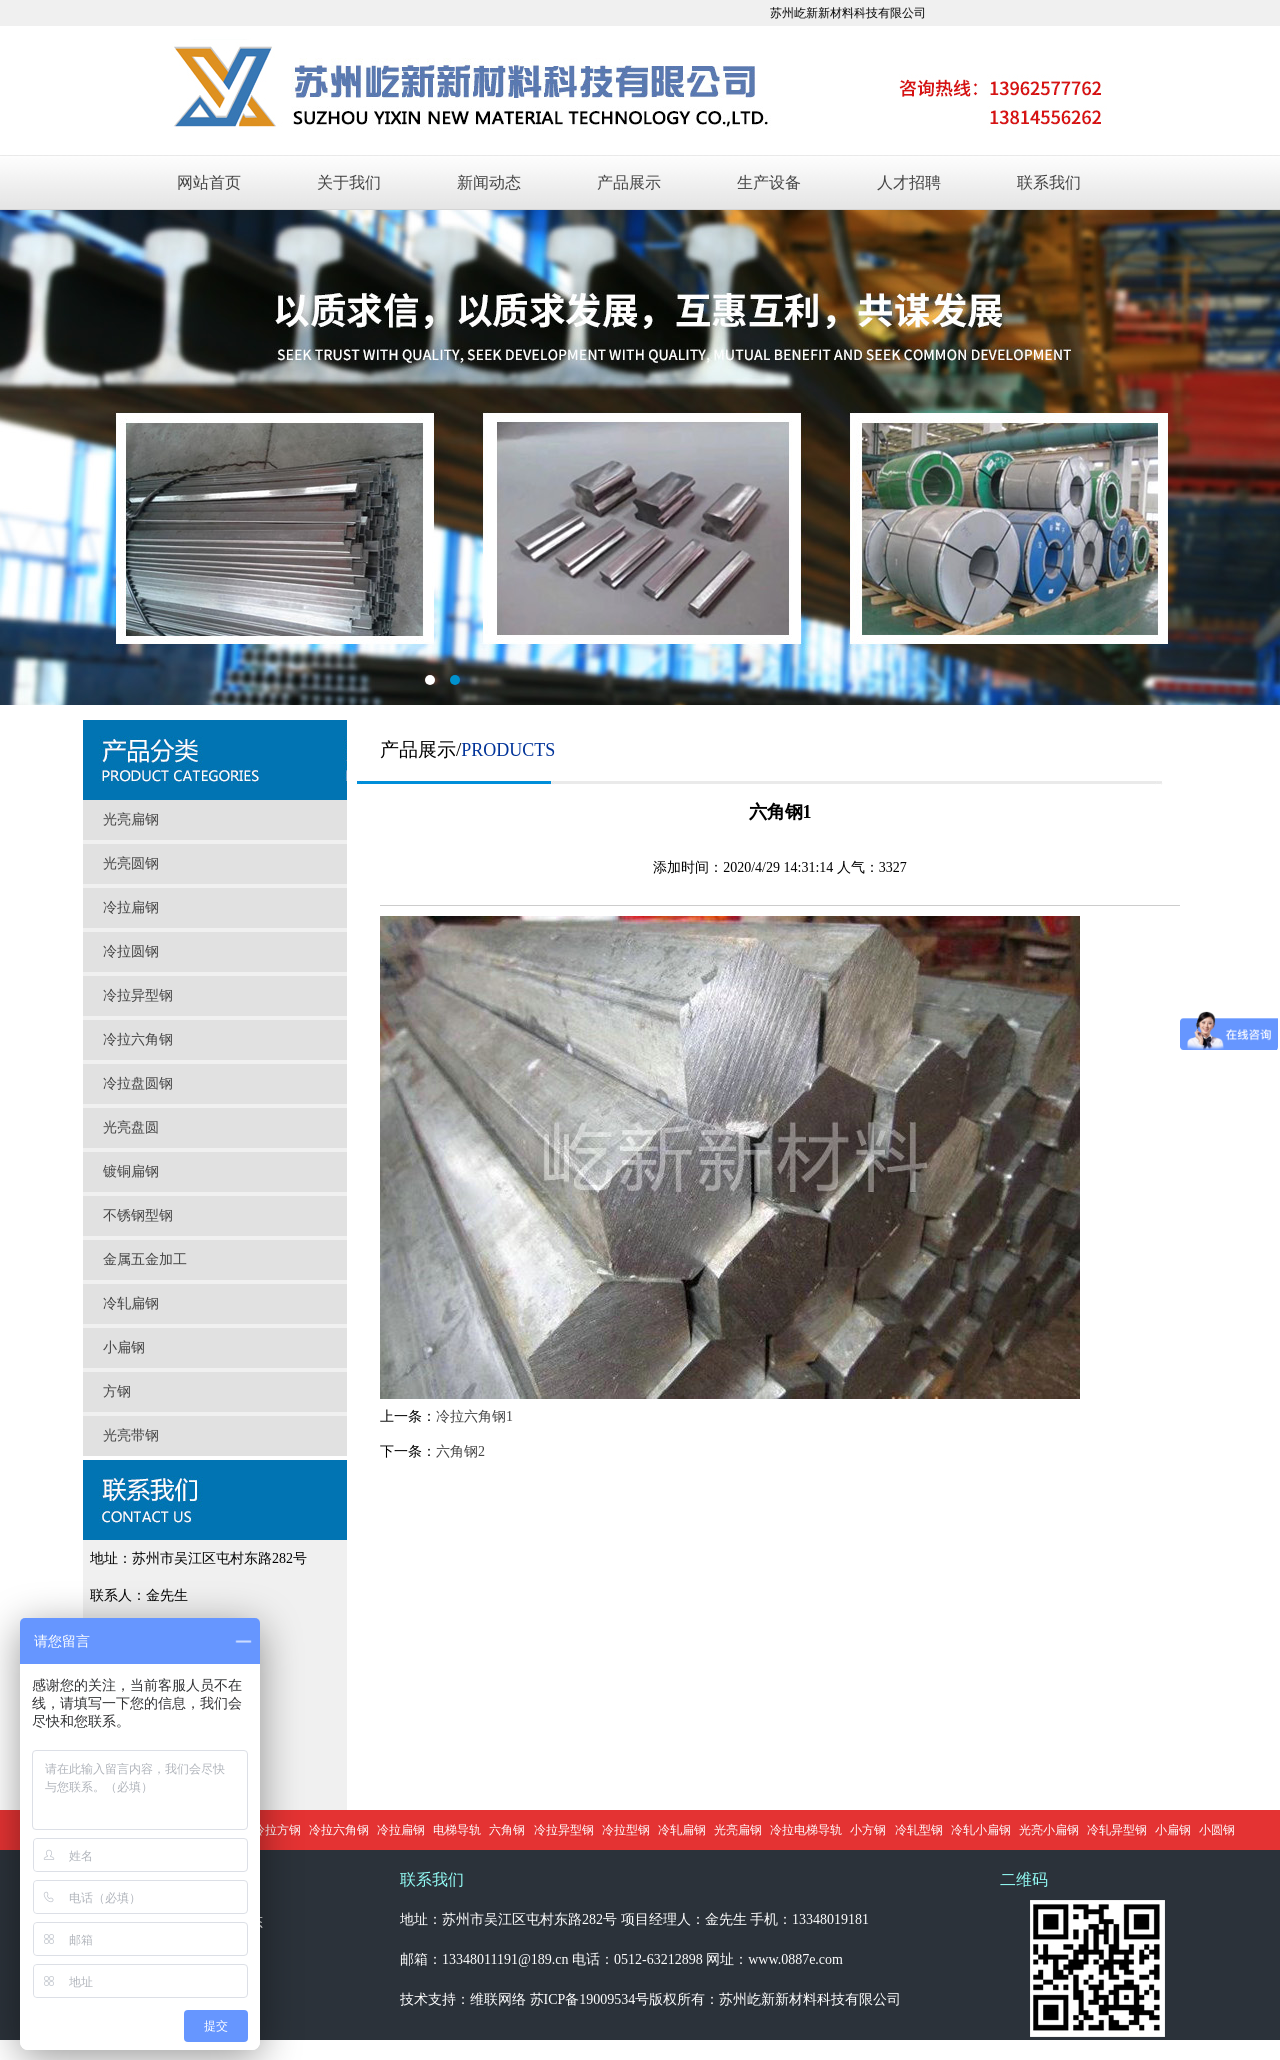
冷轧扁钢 (131, 1303)
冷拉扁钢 (131, 907)
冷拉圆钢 (131, 951)
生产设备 (769, 182)
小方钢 (868, 1830)
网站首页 (209, 182)
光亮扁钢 (131, 819)
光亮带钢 (131, 1435)
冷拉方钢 (277, 1830)
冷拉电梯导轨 (806, 1830)
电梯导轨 (457, 1830)
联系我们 (1049, 182)
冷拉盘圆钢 (138, 1083)
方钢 (117, 1391)
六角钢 (507, 1830)
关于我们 (349, 182)
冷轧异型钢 (1117, 1830)
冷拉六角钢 (138, 1039)
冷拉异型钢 (138, 995)
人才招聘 (909, 182)
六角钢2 (460, 1451)
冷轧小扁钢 (981, 1830)
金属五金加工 (145, 1259)
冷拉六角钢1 (474, 1416)
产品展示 (629, 182)
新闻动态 (489, 182)
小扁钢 (124, 1347)
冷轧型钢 (919, 1830)
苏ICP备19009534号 (590, 1999)
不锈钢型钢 (138, 1215)
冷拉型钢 (626, 1830)
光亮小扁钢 (1049, 1830)
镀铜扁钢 (131, 1171)
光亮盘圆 (131, 1127)
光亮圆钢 (131, 863)
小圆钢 (1217, 1830)
